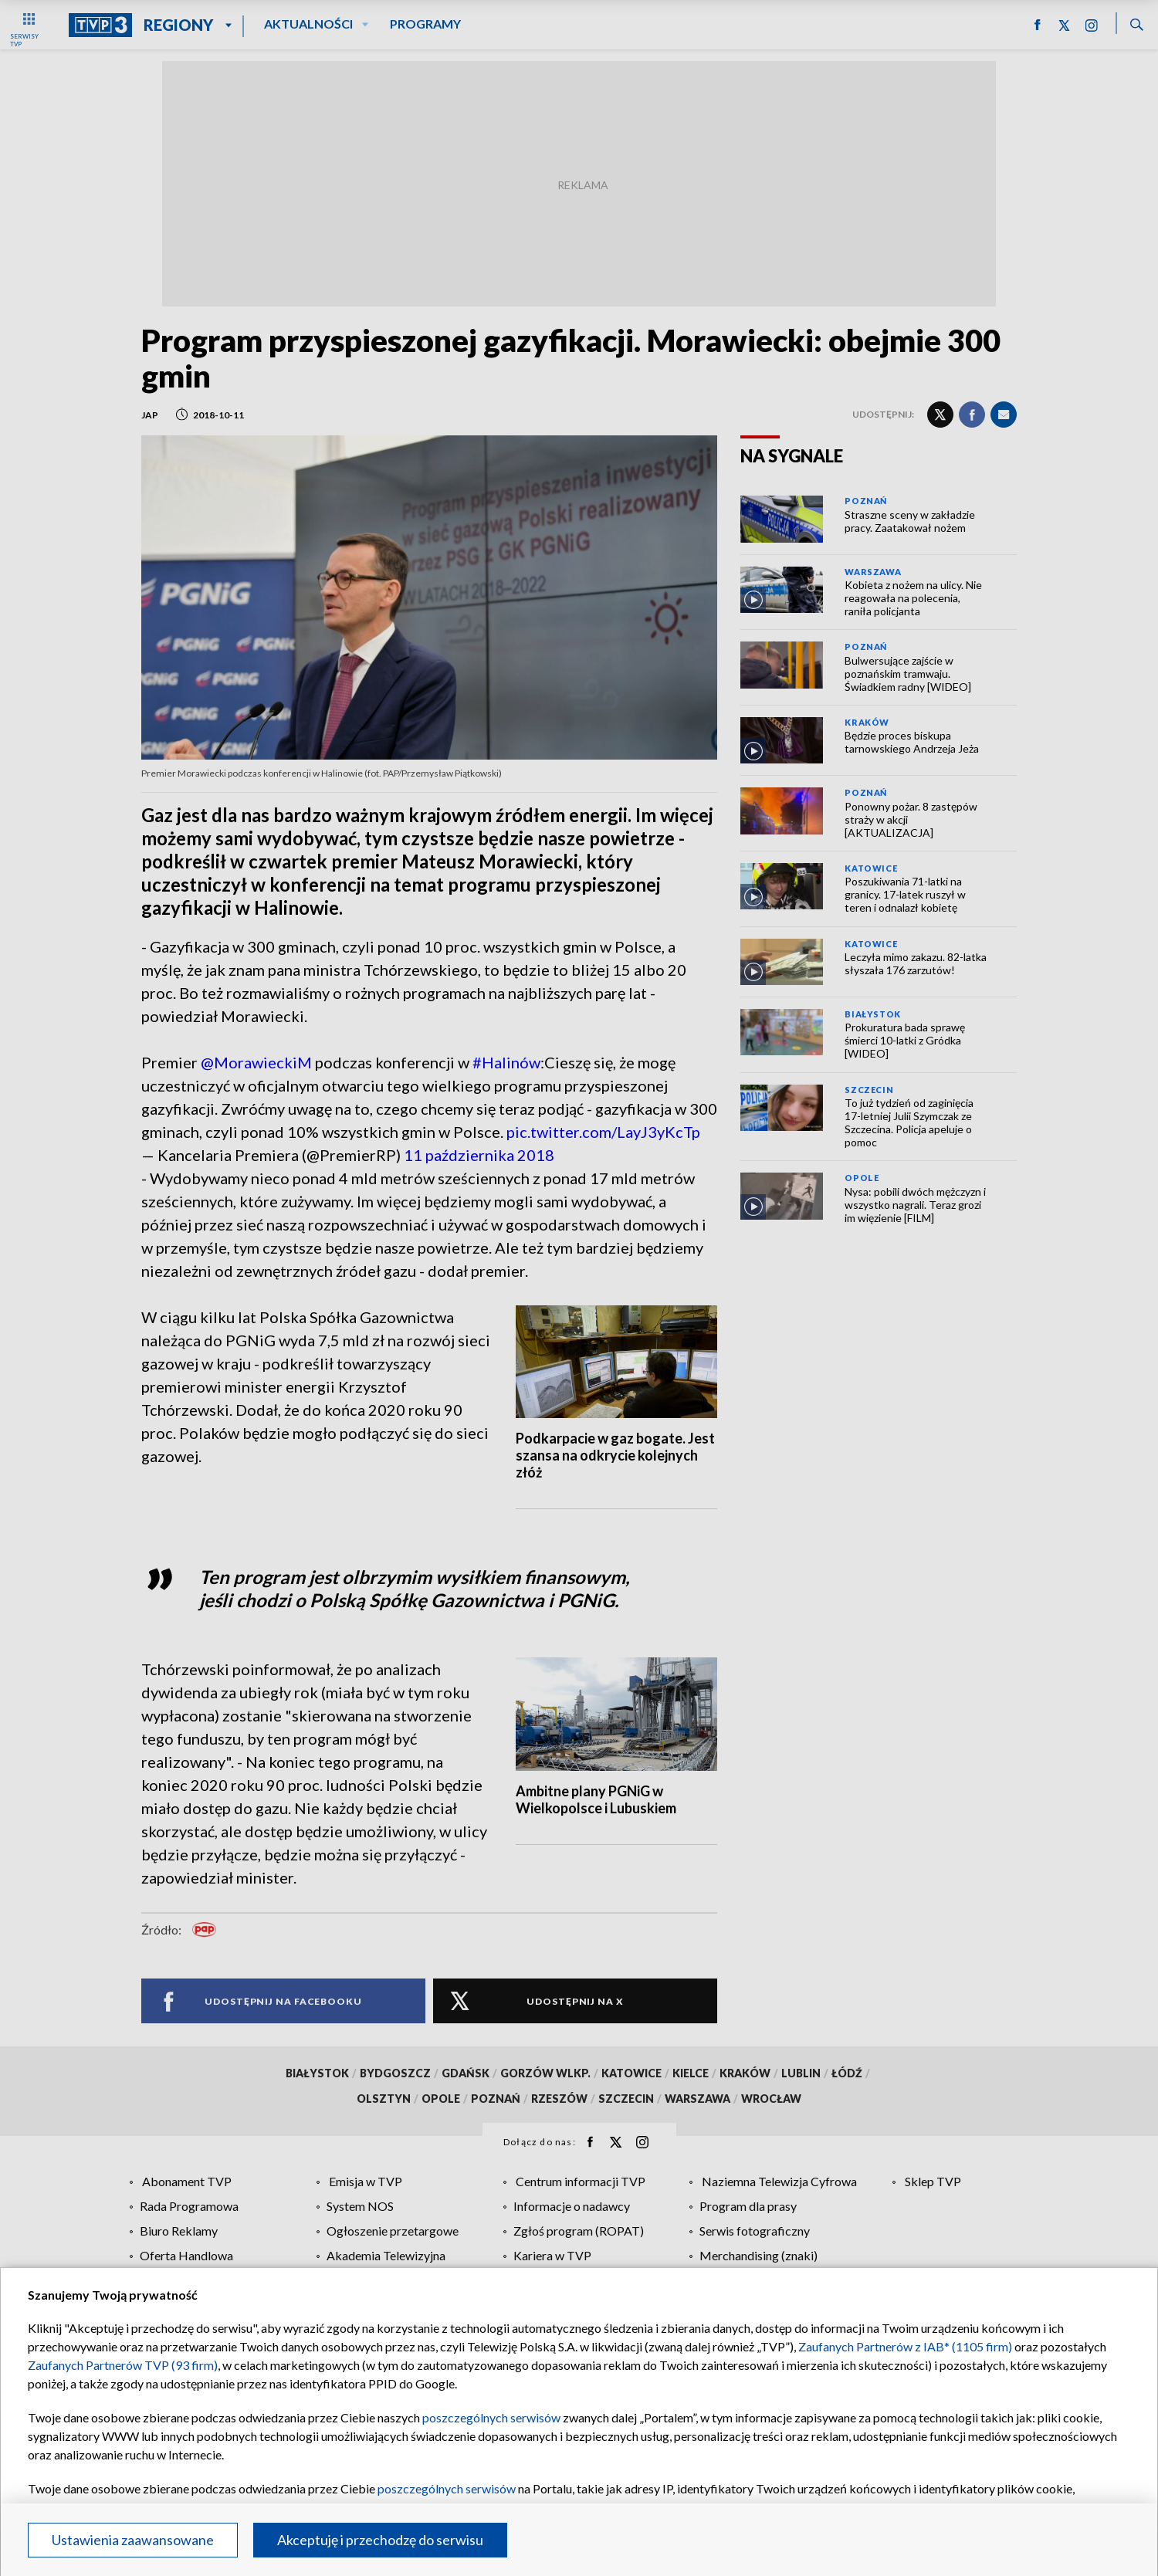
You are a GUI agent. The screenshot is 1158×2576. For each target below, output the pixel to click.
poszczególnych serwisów (491, 2417)
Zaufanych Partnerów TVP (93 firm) (123, 2365)
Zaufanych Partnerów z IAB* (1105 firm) (905, 2346)
